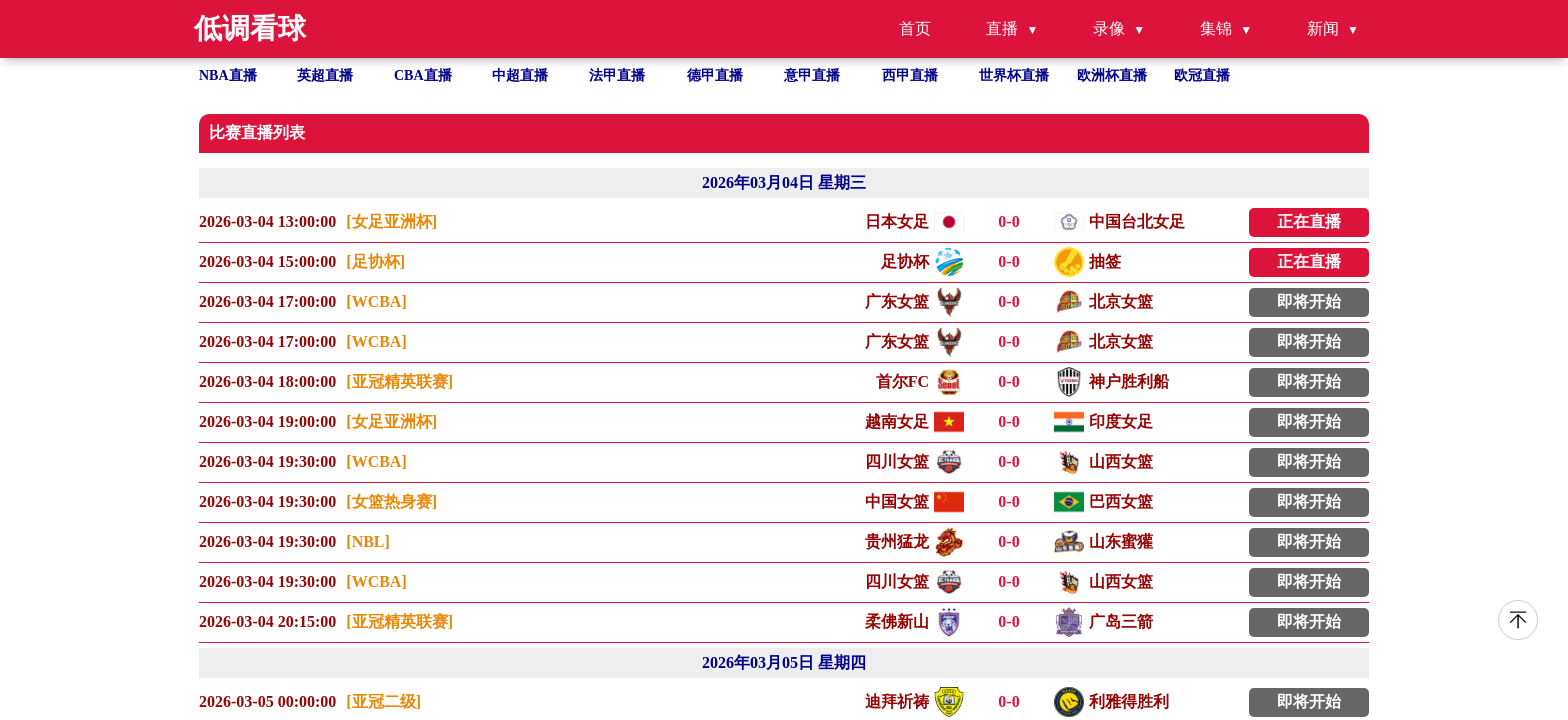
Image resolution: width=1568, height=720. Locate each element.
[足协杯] (375, 261)
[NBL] (368, 541)
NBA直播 (228, 75)
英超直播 (325, 75)
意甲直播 (812, 75)
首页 (915, 28)
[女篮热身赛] (391, 501)
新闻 (1323, 28)
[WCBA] (376, 301)
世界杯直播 (1014, 75)
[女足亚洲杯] (391, 221)
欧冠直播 (1202, 75)
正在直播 (1309, 221)
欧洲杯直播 (1112, 75)
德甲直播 (715, 75)
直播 (1002, 28)
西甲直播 (910, 75)
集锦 (1216, 28)
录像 (1109, 28)
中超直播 (520, 75)
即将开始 (1309, 301)
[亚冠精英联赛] (399, 381)
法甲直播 (617, 75)
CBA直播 (423, 75)
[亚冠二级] (383, 701)
